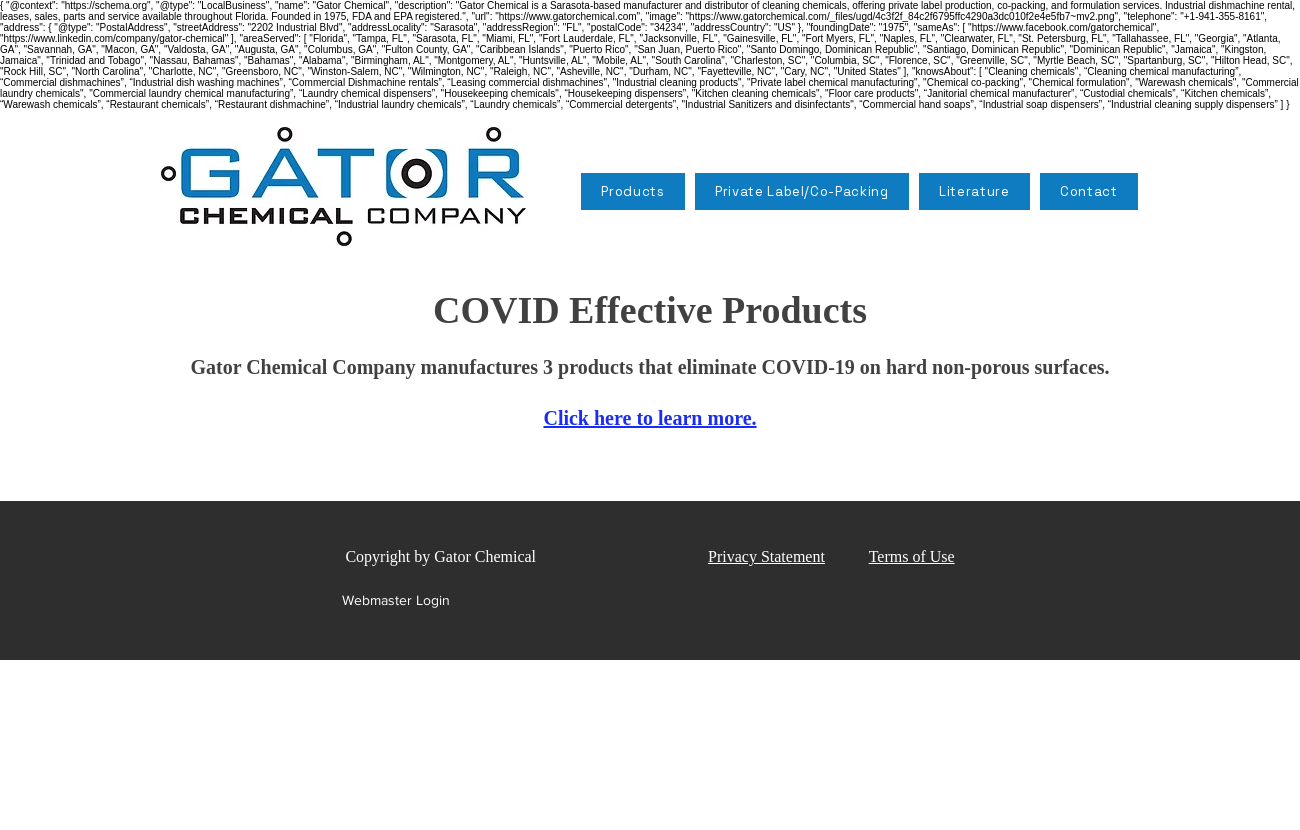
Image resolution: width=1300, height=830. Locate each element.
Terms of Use (912, 556)
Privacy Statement (766, 556)
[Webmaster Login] (395, 601)
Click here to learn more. (649, 418)
